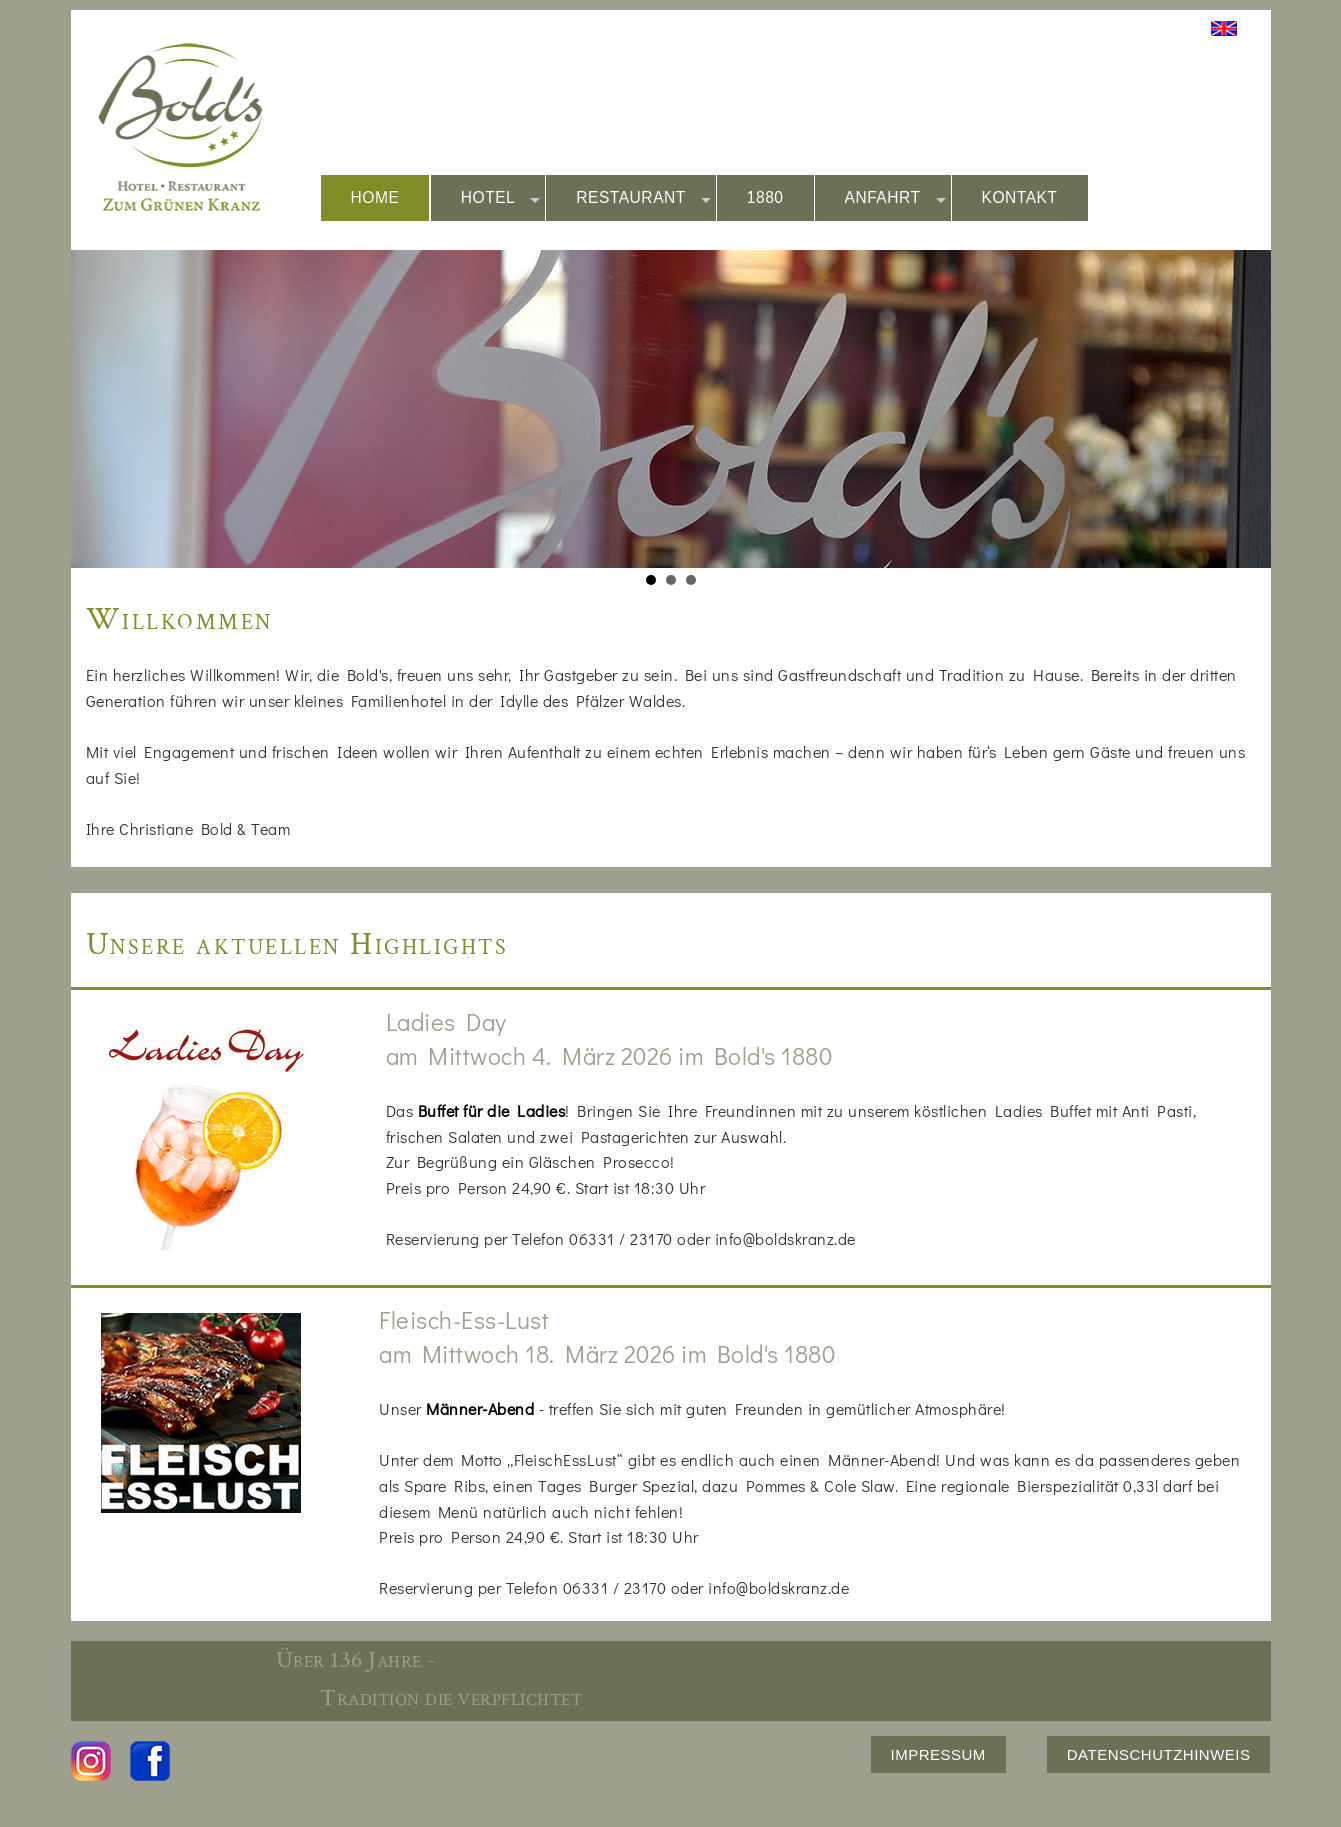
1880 (765, 197)
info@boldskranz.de (785, 1238)
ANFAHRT (895, 198)
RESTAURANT (643, 198)
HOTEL (501, 198)
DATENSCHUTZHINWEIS (1159, 1754)
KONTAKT (1020, 197)
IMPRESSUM (938, 1754)
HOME (375, 197)
